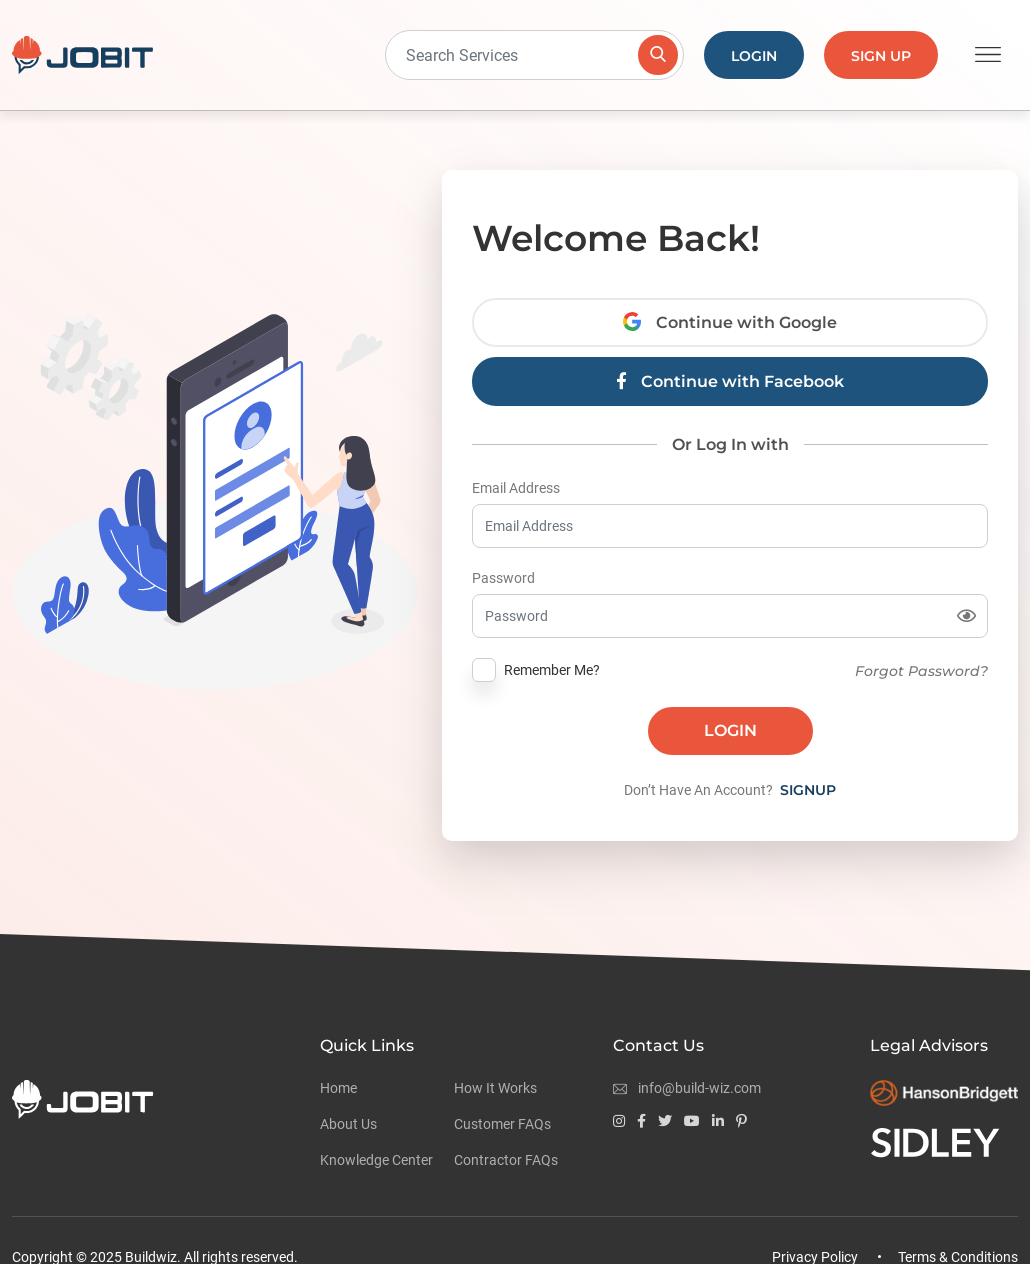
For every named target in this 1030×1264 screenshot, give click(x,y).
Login (754, 56)
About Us (348, 1124)
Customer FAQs (502, 1124)
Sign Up (881, 56)
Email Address (516, 488)
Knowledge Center (376, 1160)
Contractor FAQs (506, 1160)
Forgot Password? (921, 671)
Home (338, 1088)
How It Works (495, 1088)
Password (503, 578)
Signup (808, 790)
